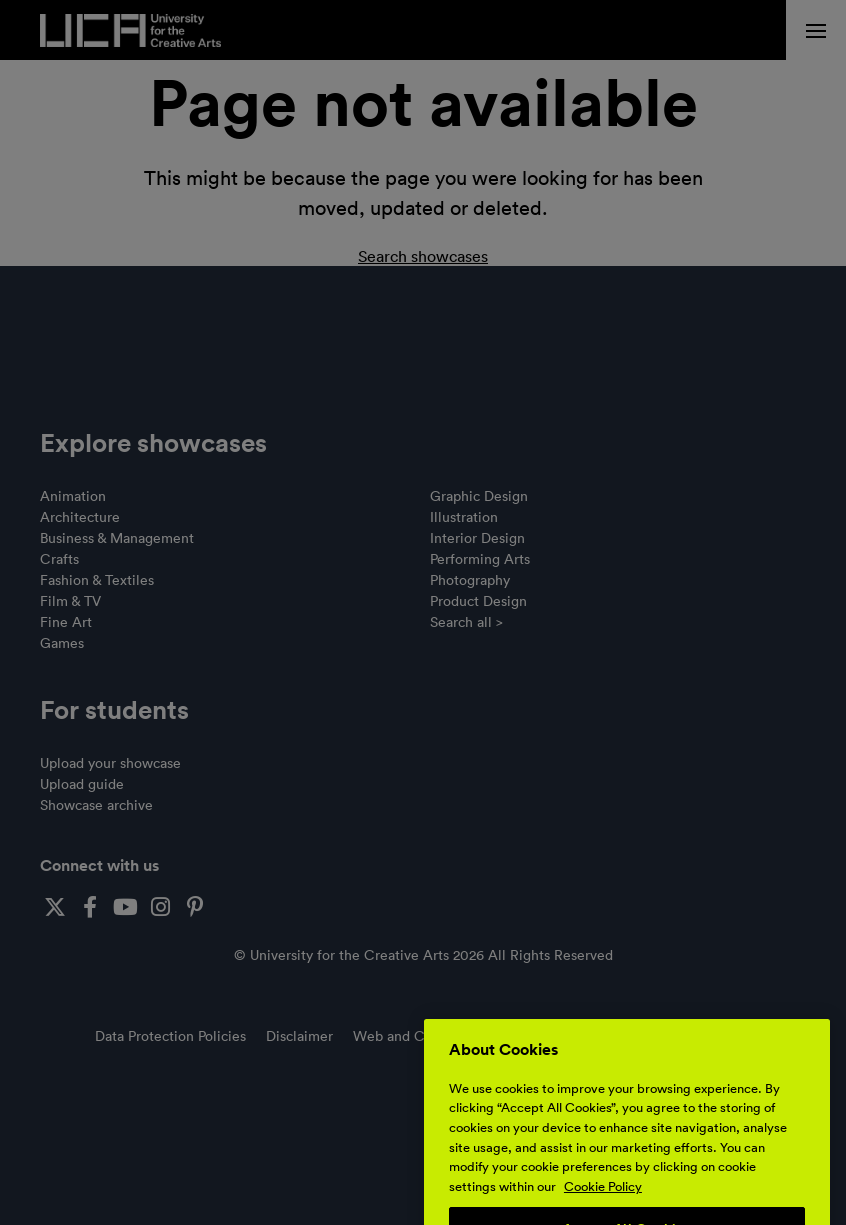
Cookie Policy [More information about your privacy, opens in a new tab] (603, 1213)
